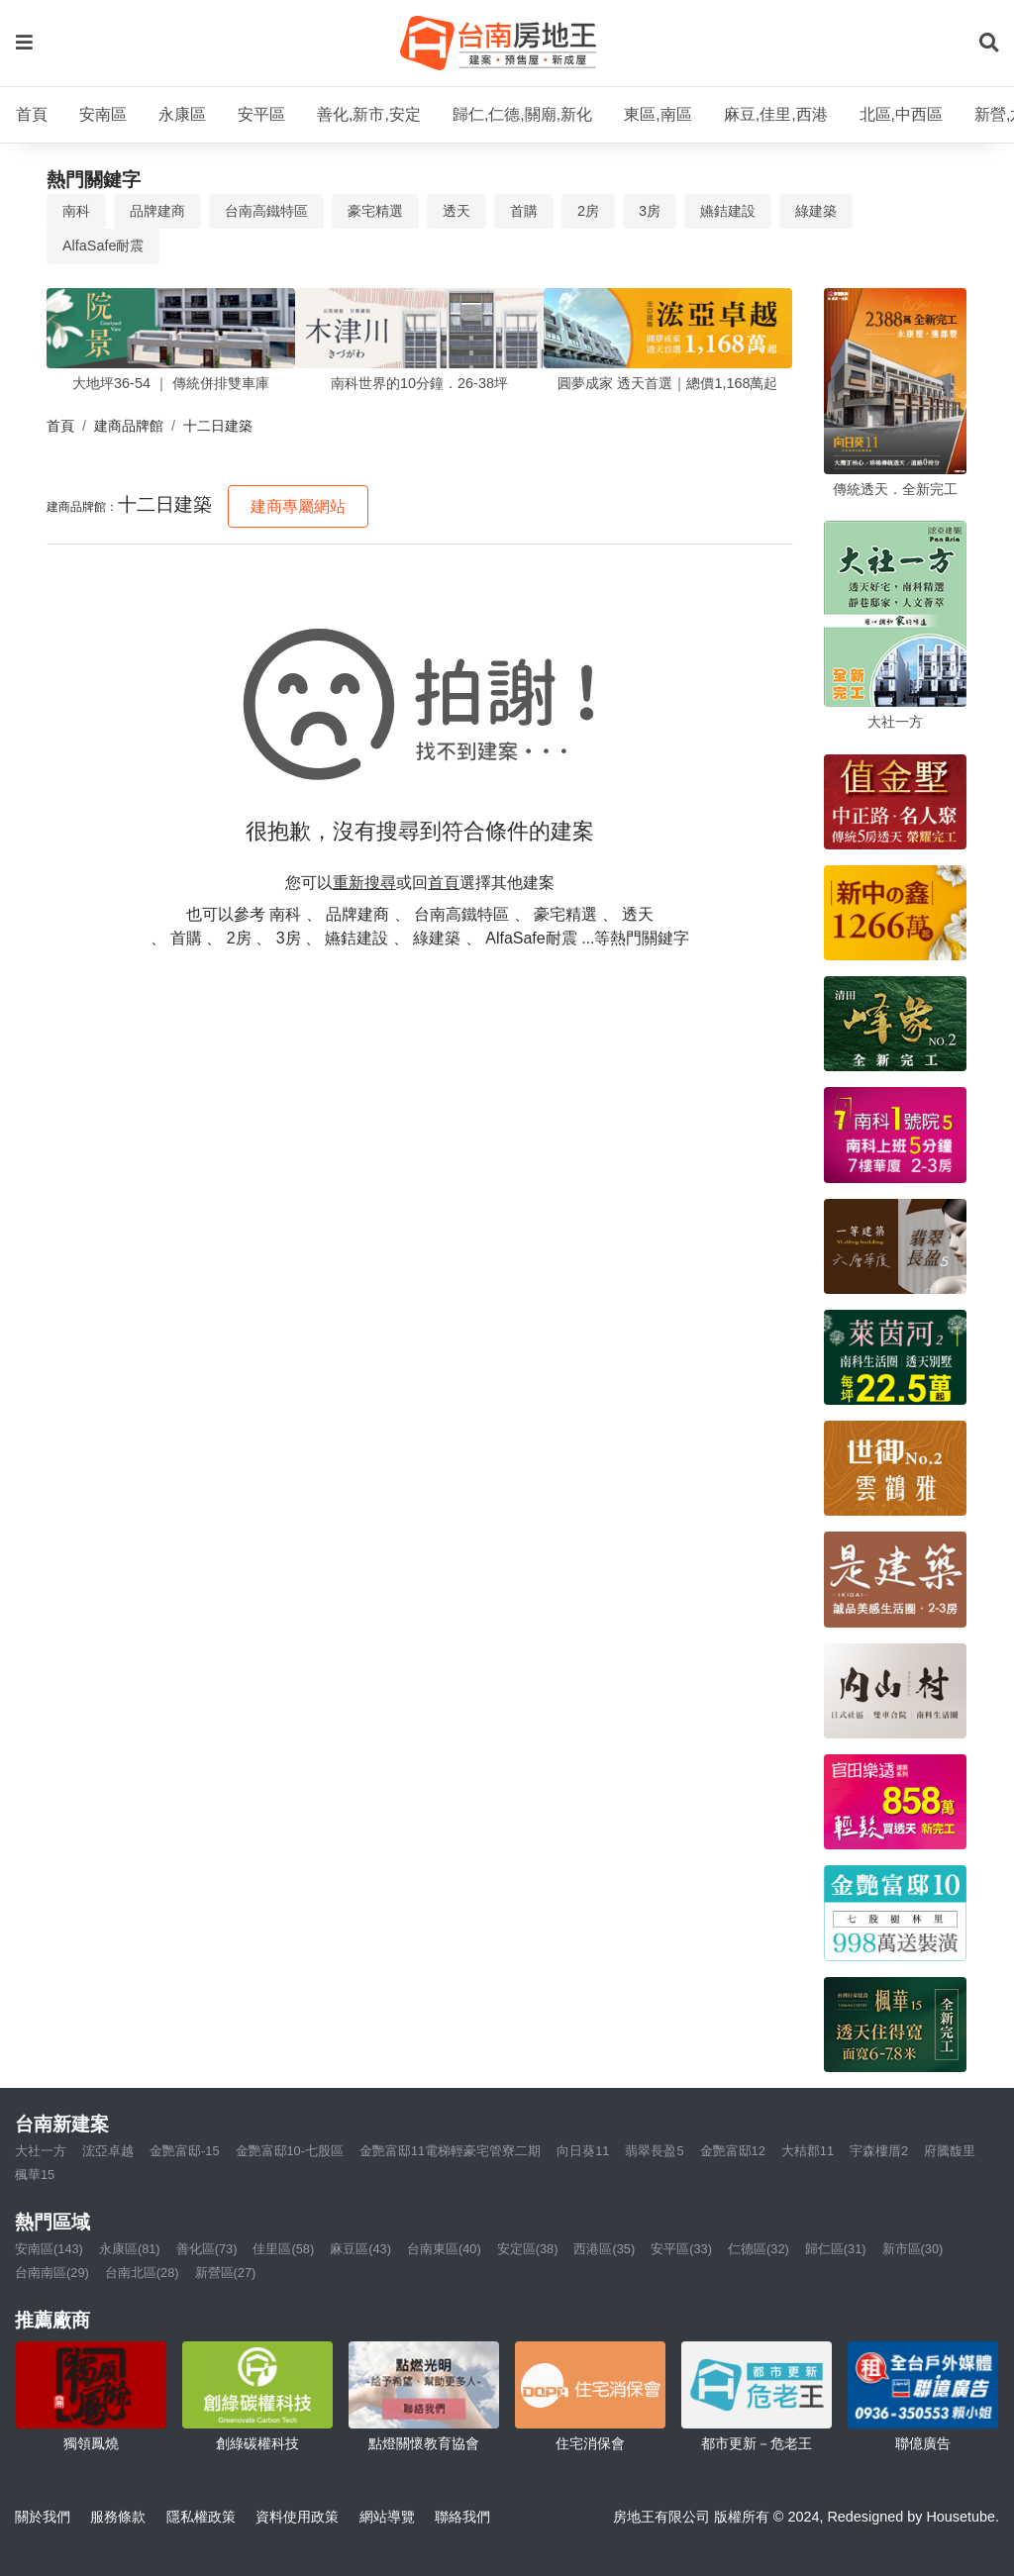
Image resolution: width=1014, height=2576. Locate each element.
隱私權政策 (201, 2517)
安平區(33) (681, 2248)
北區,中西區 (901, 114)
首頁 (32, 114)
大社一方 (40, 2150)
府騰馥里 (949, 2150)
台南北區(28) (142, 2272)
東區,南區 (657, 114)
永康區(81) (129, 2248)
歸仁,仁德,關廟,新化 (522, 114)
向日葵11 (583, 2150)
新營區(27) (225, 2272)
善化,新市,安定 (369, 114)
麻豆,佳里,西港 (776, 114)
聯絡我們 (462, 2517)
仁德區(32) (758, 2248)
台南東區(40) (444, 2248)
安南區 (103, 114)
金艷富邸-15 (185, 2150)
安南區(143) (49, 2248)
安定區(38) (527, 2248)
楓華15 (34, 2174)
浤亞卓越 (108, 2150)
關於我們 (42, 2517)
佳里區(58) (283, 2248)
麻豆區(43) (360, 2248)
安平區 (261, 114)
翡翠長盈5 (654, 2150)
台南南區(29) (52, 2272)
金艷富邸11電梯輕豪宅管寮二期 (450, 2150)
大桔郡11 (807, 2150)
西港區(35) (604, 2248)
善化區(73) (207, 2248)
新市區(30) (913, 2248)
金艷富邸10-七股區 (290, 2150)
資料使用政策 (297, 2517)
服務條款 (118, 2517)
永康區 (182, 114)
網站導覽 (387, 2517)
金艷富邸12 (732, 2150)
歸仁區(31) (835, 2248)
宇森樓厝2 (879, 2150)
